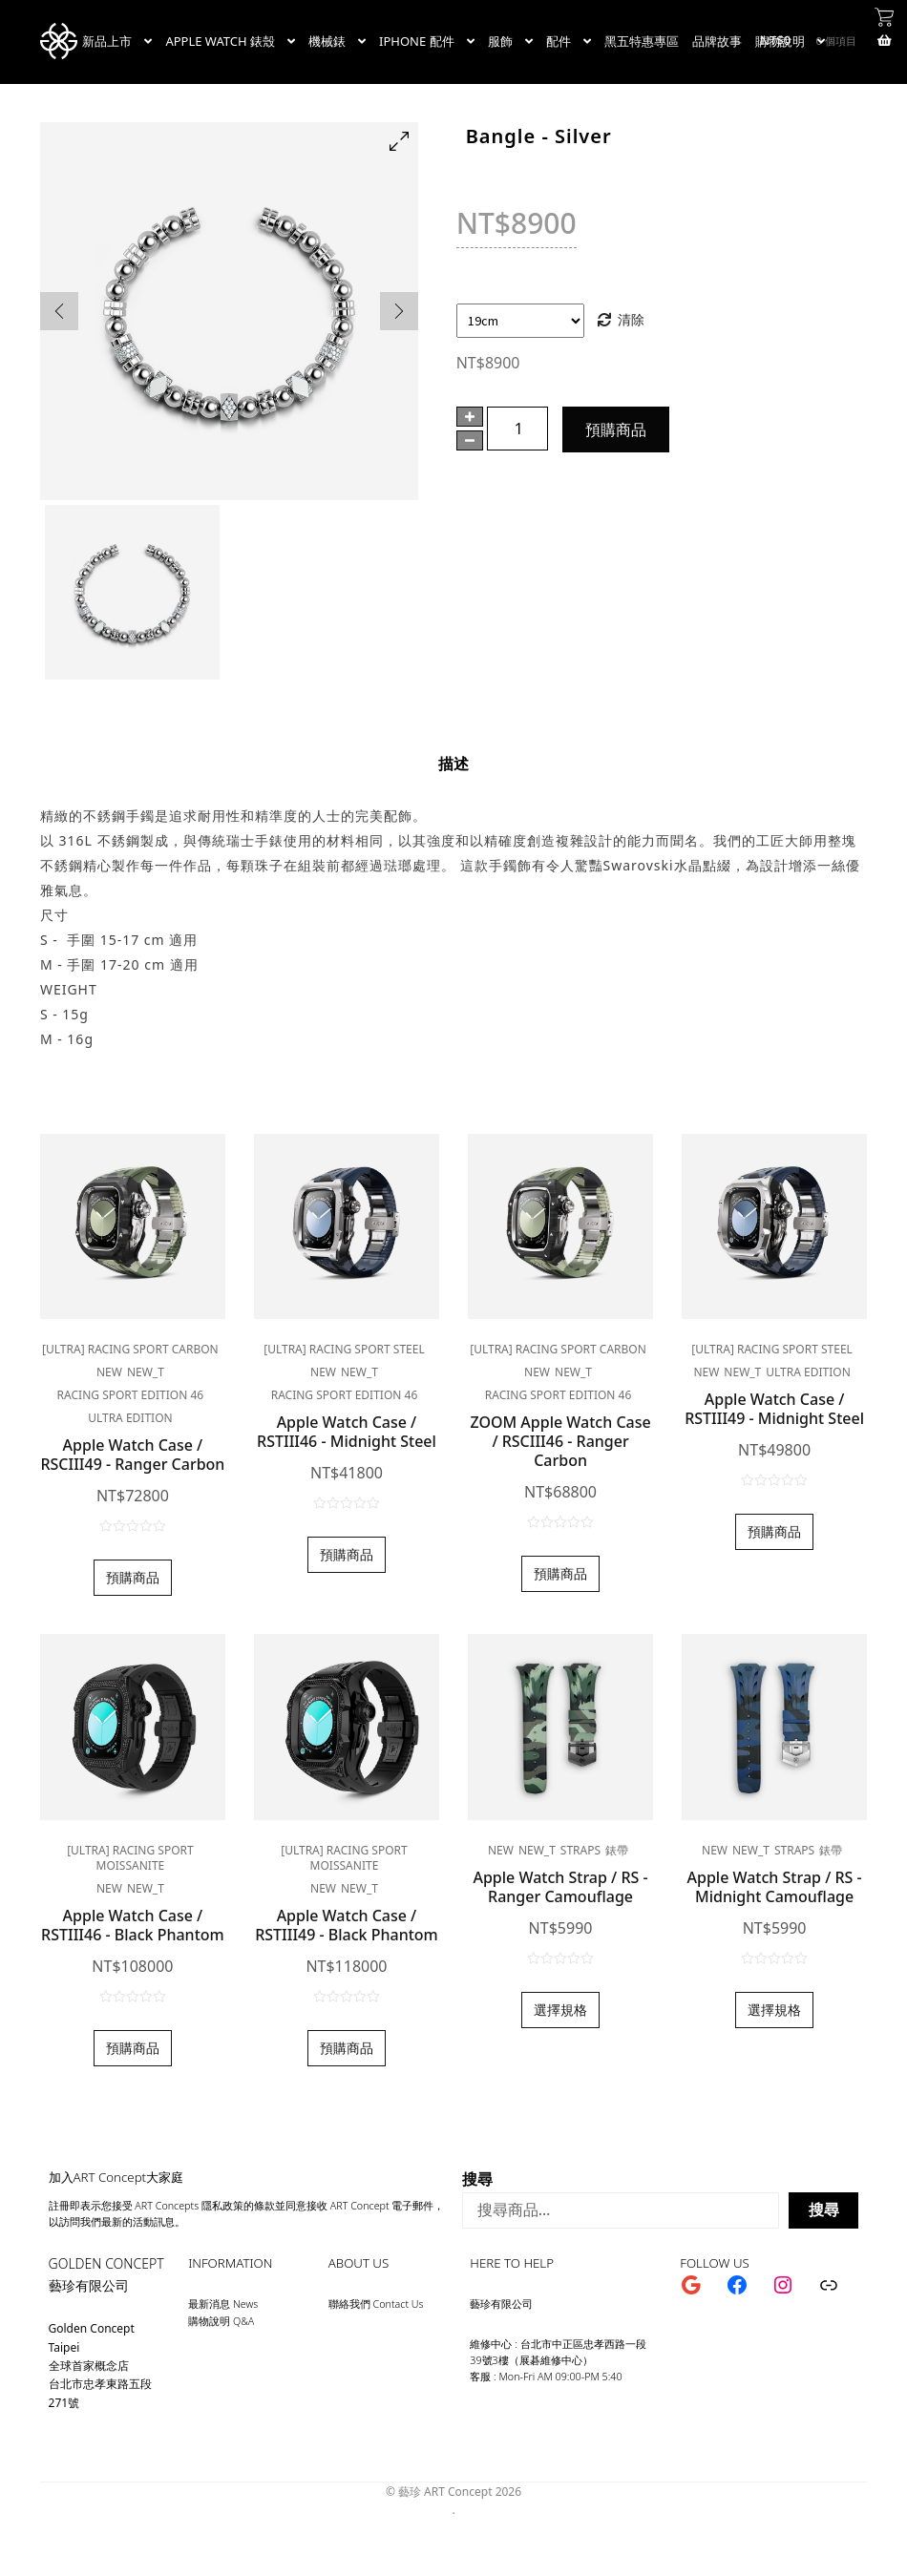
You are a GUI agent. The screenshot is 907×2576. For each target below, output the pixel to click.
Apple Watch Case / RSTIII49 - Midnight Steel (774, 1409)
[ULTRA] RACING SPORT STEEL (344, 1349)
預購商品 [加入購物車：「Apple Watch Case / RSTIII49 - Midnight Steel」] (774, 1531)
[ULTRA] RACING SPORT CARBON (130, 1349)
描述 (453, 763)
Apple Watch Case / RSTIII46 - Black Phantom (132, 1925)
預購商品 (615, 429)
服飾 (500, 41)
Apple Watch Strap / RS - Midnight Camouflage (774, 1887)
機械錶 (327, 41)
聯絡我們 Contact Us (376, 2304)
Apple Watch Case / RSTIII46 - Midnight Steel (346, 1432)
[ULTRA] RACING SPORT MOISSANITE (130, 1858)
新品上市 (107, 41)
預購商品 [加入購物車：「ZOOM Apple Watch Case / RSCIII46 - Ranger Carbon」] (560, 1573)
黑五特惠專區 (641, 41)
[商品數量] (517, 428)
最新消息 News (223, 2304)
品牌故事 (717, 41)
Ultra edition (130, 1418)
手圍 (469, 292)
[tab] (453, 763)
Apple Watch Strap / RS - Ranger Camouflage (560, 1887)
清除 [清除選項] (631, 319)
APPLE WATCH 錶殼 (220, 41)
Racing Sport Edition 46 (130, 1395)
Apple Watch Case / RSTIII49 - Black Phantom (346, 1925)
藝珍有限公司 (89, 2285)
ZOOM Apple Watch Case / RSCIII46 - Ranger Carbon (560, 1441)
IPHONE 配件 (416, 41)
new (109, 1372)
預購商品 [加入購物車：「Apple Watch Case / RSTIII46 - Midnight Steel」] (346, 1554)
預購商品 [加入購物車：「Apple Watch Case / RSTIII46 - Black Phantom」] (132, 2048)
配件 (558, 41)
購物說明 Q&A (221, 2321)
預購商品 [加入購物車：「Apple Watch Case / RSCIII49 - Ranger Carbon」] (132, 1577)
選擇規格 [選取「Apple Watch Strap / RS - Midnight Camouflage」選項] (774, 2009)
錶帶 (616, 1850)
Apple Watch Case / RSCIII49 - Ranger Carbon (132, 1455)
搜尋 (477, 2178)
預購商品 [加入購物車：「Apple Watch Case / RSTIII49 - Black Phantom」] (346, 2048)
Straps (580, 1850)
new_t (145, 1372)
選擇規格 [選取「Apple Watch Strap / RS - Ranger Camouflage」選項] (560, 2009)
